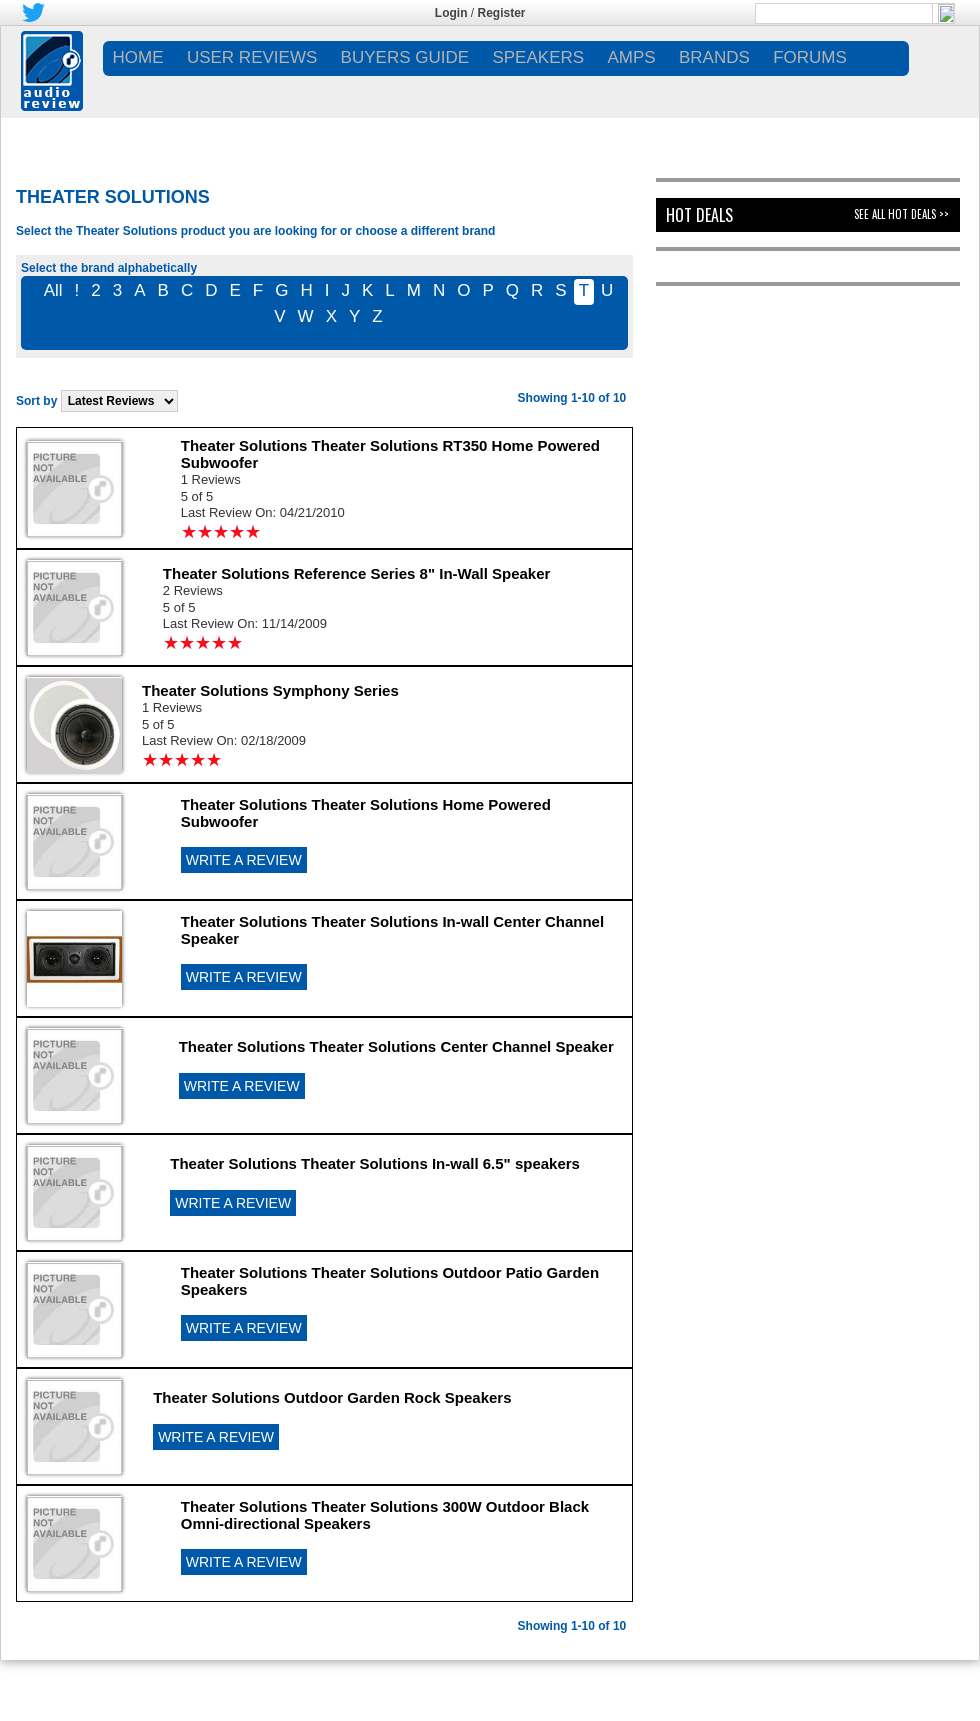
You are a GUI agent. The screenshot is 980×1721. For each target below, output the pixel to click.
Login (451, 13)
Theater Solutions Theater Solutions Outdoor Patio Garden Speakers (390, 1281)
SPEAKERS (538, 57)
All (53, 290)
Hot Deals (699, 215)
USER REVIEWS (252, 57)
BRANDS (714, 57)
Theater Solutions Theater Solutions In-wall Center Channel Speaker (392, 930)
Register (502, 13)
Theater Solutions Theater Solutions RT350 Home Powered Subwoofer (390, 454)
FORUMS (810, 57)
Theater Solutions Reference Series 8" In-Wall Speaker (357, 573)
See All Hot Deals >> (901, 214)
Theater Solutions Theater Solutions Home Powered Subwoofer (366, 813)
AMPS (631, 57)
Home (138, 57)
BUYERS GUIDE (405, 57)
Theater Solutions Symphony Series (270, 690)
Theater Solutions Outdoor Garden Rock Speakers (332, 1397)
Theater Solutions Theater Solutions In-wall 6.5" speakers (375, 1163)
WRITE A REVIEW (244, 860)
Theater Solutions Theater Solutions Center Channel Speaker (396, 1046)
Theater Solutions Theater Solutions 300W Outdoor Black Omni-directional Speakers (385, 1515)
